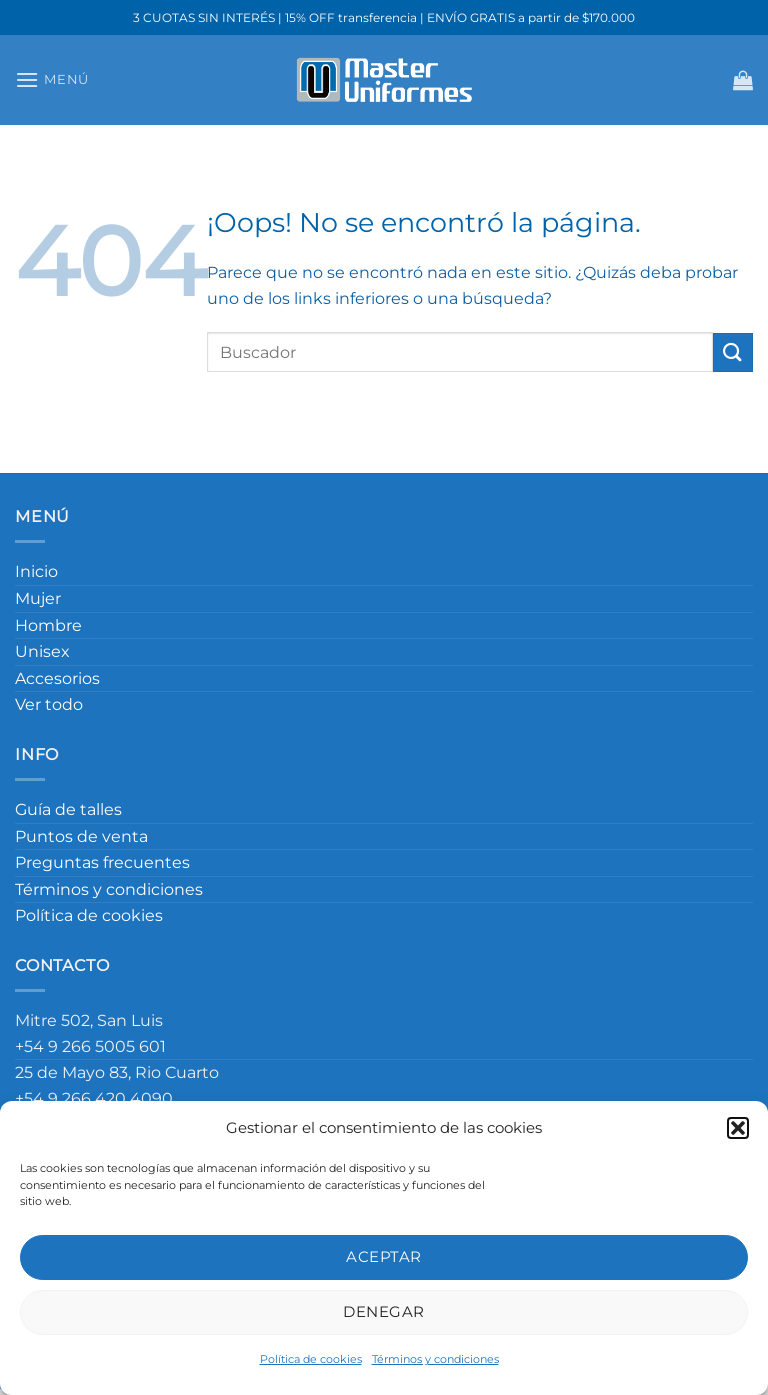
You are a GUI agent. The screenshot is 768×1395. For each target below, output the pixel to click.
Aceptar (383, 1256)
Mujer (38, 598)
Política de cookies (311, 1359)
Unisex (42, 651)
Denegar (383, 1311)
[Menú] (52, 79)
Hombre (48, 625)
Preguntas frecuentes (102, 862)
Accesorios (57, 678)
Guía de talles (68, 809)
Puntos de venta (81, 836)
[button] (738, 1128)
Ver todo (49, 704)
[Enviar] (733, 352)
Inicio (36, 571)
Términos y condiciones (435, 1359)
